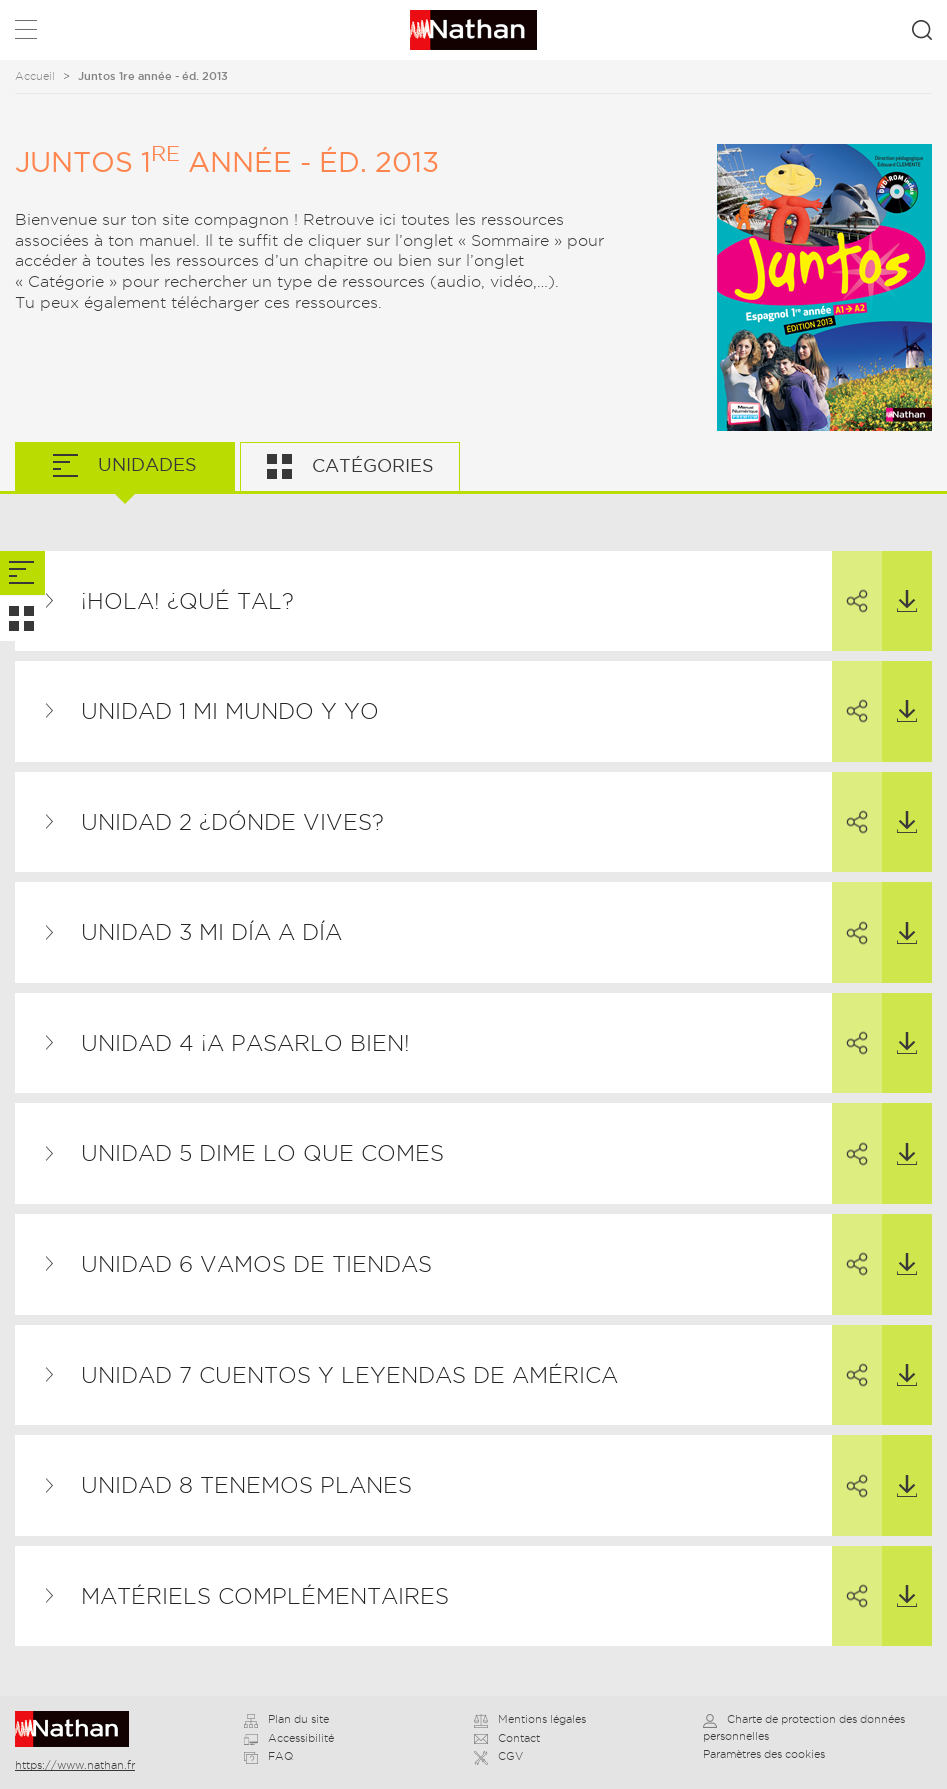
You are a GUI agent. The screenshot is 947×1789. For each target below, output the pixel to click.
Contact (507, 1738)
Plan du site (286, 1719)
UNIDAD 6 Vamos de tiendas (256, 1264)
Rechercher (922, 30)
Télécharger (899, 582)
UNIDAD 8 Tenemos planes (246, 1485)
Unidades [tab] (145, 464)
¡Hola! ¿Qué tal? (187, 601)
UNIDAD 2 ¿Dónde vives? (232, 822)
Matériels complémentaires (265, 1596)
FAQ (268, 1756)
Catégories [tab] (370, 465)
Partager (850, 583)
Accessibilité (289, 1738)
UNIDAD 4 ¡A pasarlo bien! (245, 1043)
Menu (26, 33)
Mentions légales (530, 1719)
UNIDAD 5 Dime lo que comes (262, 1153)
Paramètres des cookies (764, 1754)
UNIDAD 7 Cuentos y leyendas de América (349, 1375)
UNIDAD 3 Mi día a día (211, 932)
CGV (498, 1756)
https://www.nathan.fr (75, 1765)
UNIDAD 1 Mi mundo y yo (230, 711)
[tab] (22, 573)
